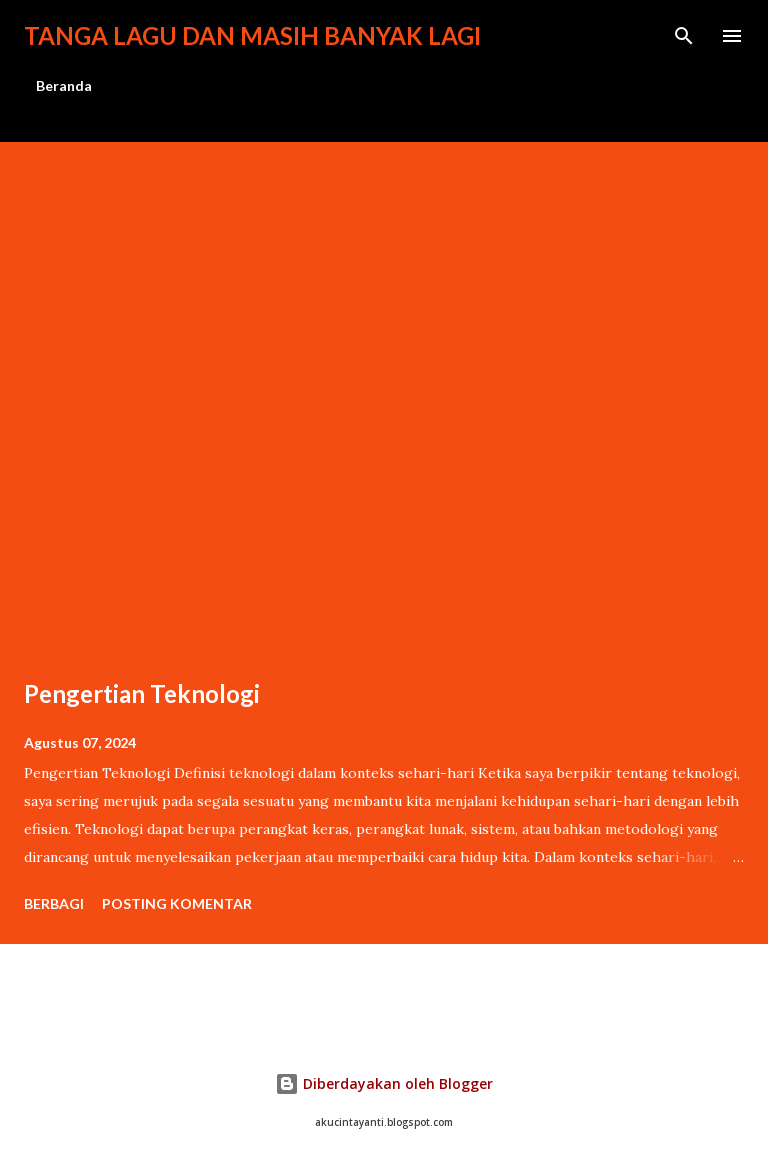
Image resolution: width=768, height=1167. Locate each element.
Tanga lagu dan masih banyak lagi (252, 35)
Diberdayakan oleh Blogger (384, 1083)
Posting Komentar (177, 903)
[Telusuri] (684, 36)
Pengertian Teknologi (142, 693)
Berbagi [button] (54, 903)
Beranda (64, 85)
